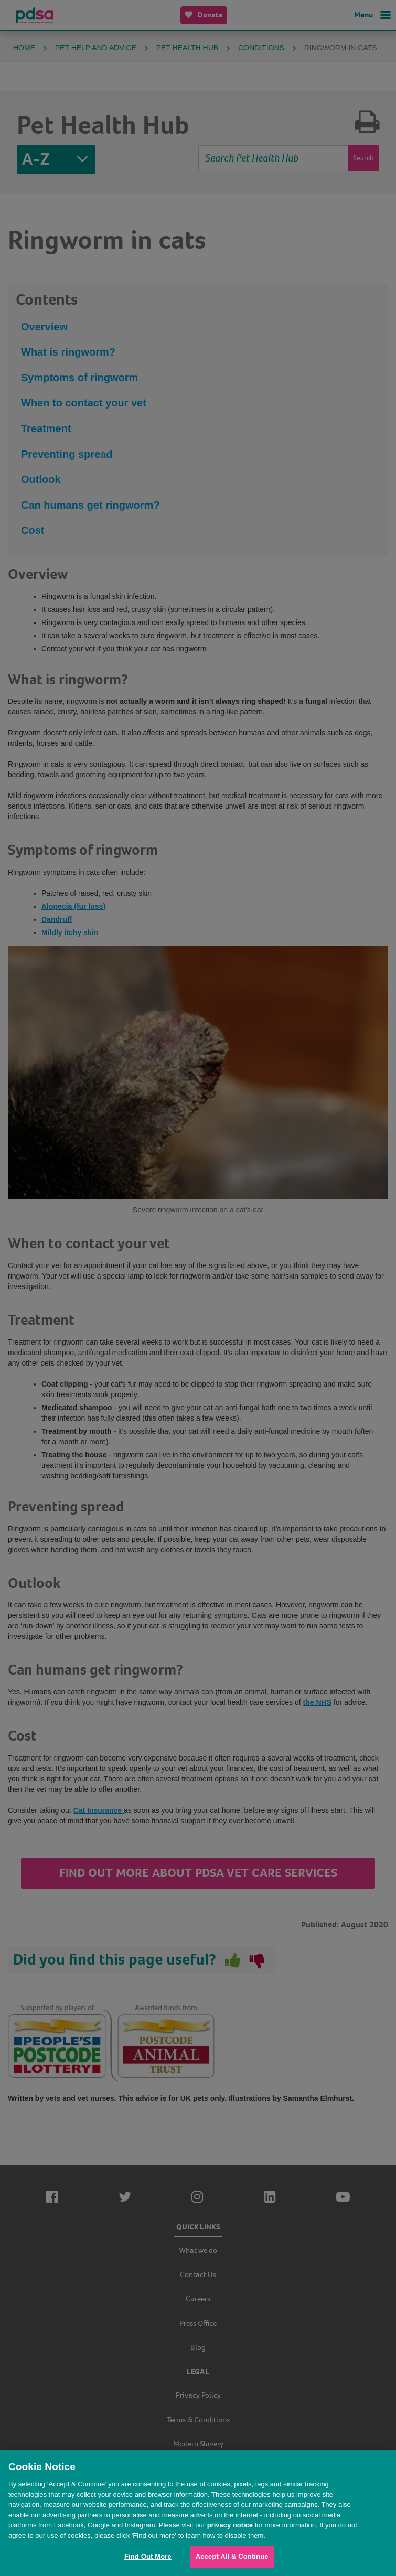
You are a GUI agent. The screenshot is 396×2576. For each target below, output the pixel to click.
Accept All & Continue (232, 2556)
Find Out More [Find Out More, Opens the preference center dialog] (148, 2556)
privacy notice (230, 2525)
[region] (198, 2513)
